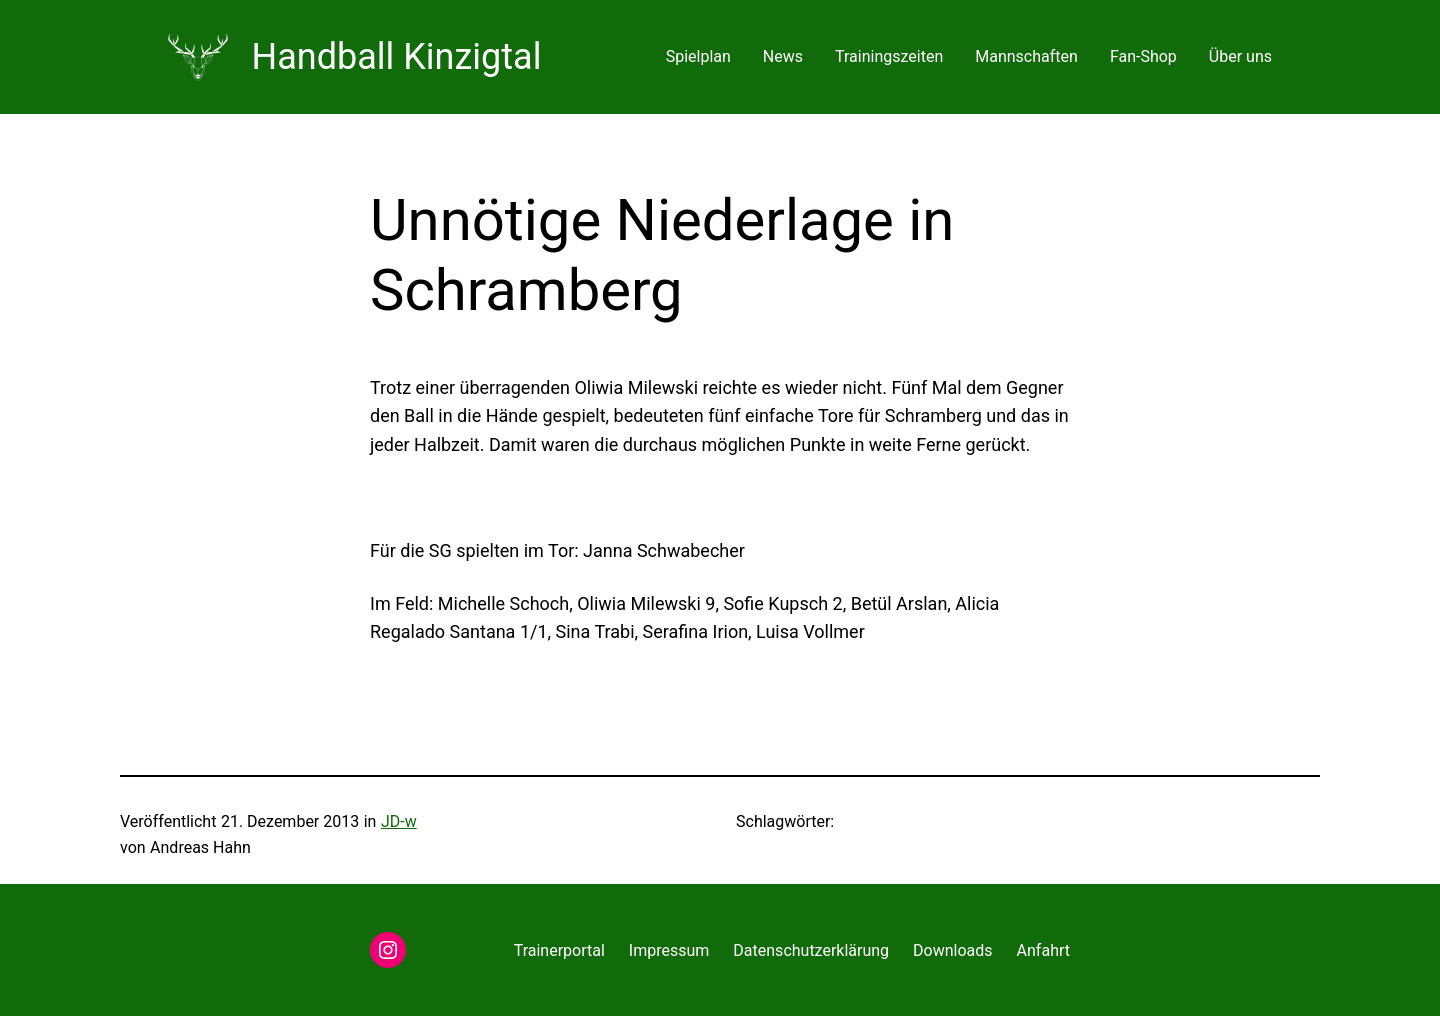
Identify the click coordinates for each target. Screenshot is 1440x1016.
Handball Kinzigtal (397, 57)
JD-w (399, 821)
